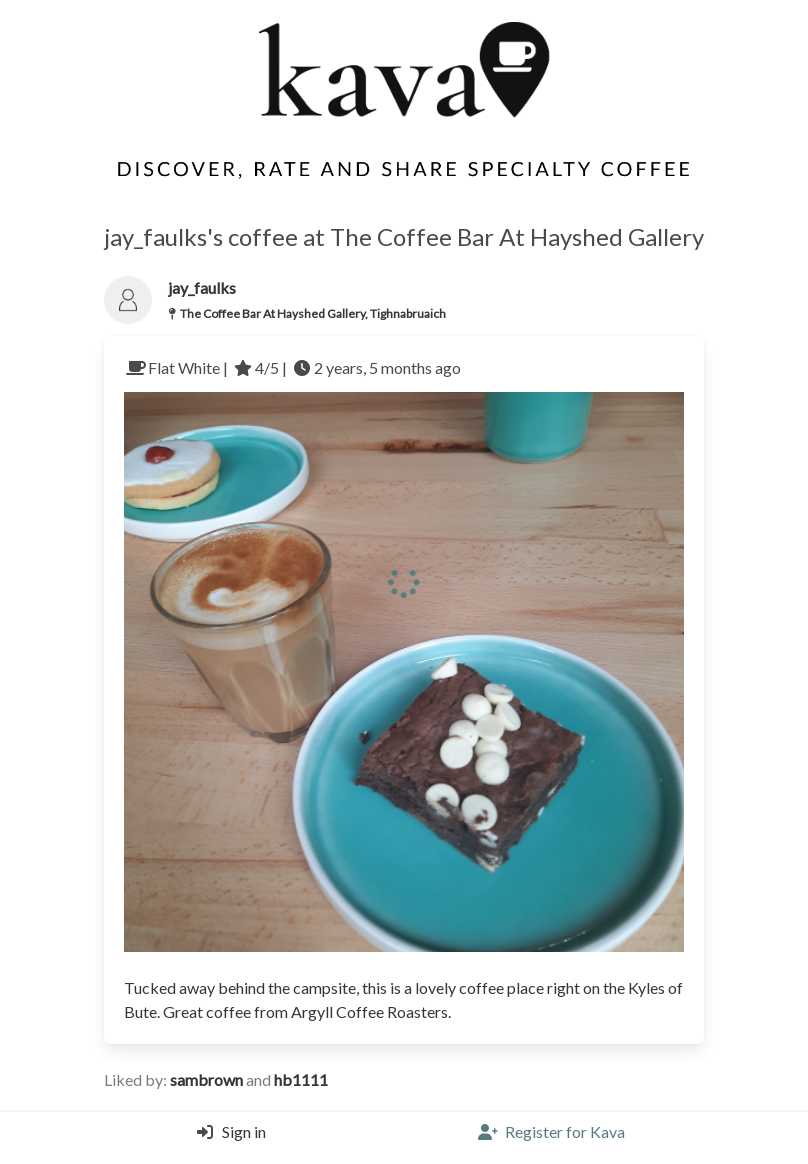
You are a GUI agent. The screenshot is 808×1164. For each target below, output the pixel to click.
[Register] (551, 1138)
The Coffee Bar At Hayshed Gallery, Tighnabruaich (313, 313)
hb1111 (301, 1079)
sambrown (208, 1079)
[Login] (226, 1138)
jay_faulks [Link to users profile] (202, 287)
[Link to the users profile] (128, 300)
